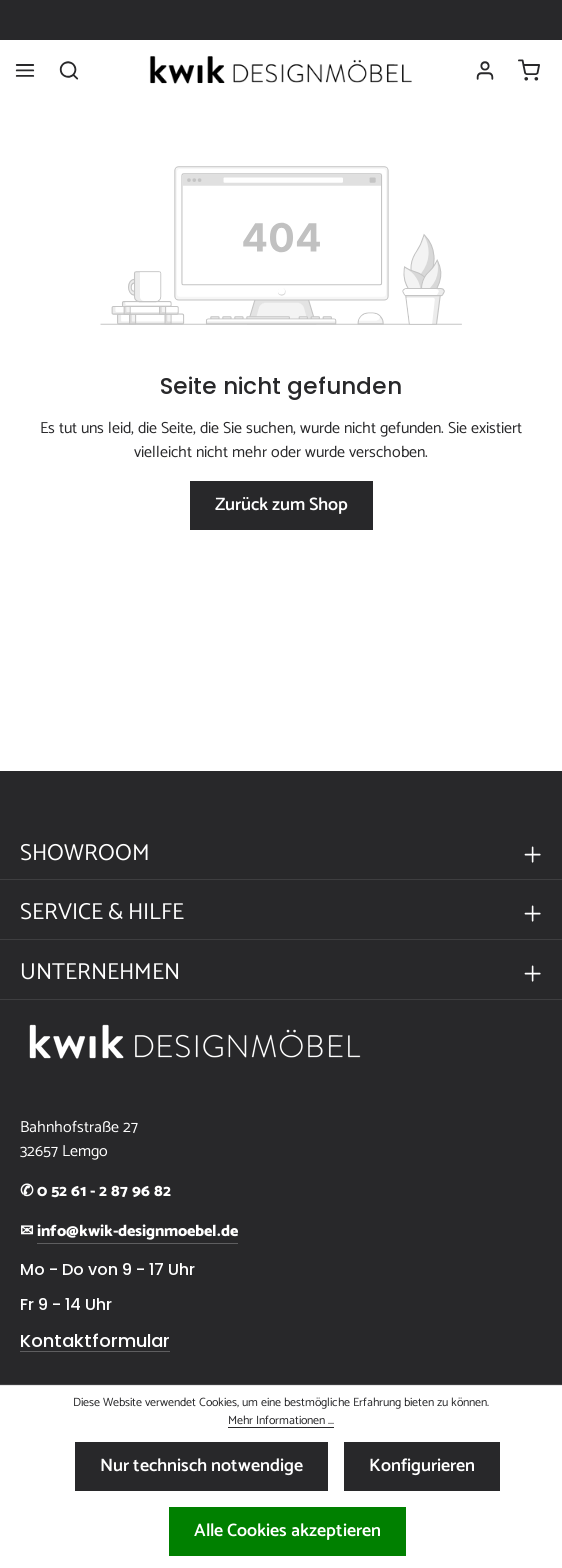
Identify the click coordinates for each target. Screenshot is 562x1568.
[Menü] (25, 70)
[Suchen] (69, 70)
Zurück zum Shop (281, 505)
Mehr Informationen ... (281, 1421)
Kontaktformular (95, 1341)
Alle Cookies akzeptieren (287, 1531)
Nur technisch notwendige (201, 1466)
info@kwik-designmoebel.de (137, 1232)
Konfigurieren (422, 1466)
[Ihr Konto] (485, 70)
